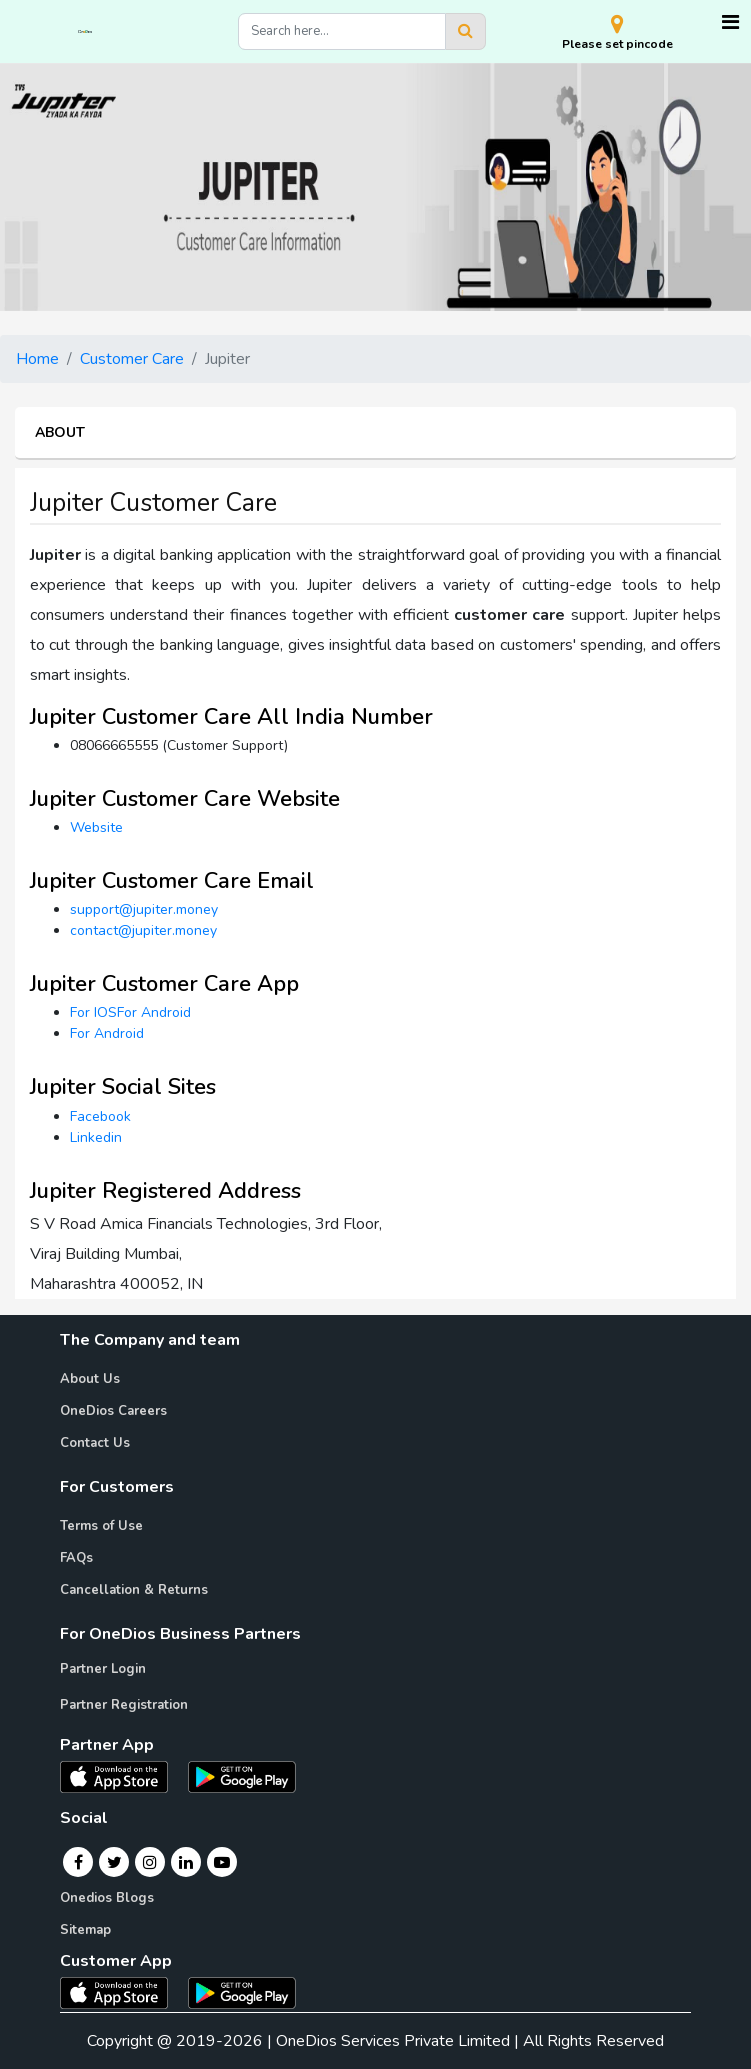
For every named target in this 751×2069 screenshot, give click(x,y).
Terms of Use (101, 1526)
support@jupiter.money (144, 909)
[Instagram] (150, 1862)
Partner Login (103, 1669)
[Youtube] (222, 1862)
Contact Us (95, 1443)
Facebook (100, 1116)
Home (37, 359)
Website (96, 827)
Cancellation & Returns (134, 1590)
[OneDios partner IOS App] (122, 1776)
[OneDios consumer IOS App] (122, 1992)
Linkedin (96, 1137)
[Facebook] (78, 1862)
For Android (107, 1033)
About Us (90, 1379)
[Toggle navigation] (730, 22)
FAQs (76, 1558)
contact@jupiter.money (143, 930)
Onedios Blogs (107, 1898)
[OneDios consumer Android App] (242, 1992)
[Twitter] (114, 1862)
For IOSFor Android (130, 1012)
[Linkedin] (186, 1862)
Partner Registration (124, 1705)
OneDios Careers (113, 1411)
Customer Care (132, 359)
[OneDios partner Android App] (242, 1776)
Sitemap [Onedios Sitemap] (85, 1930)
